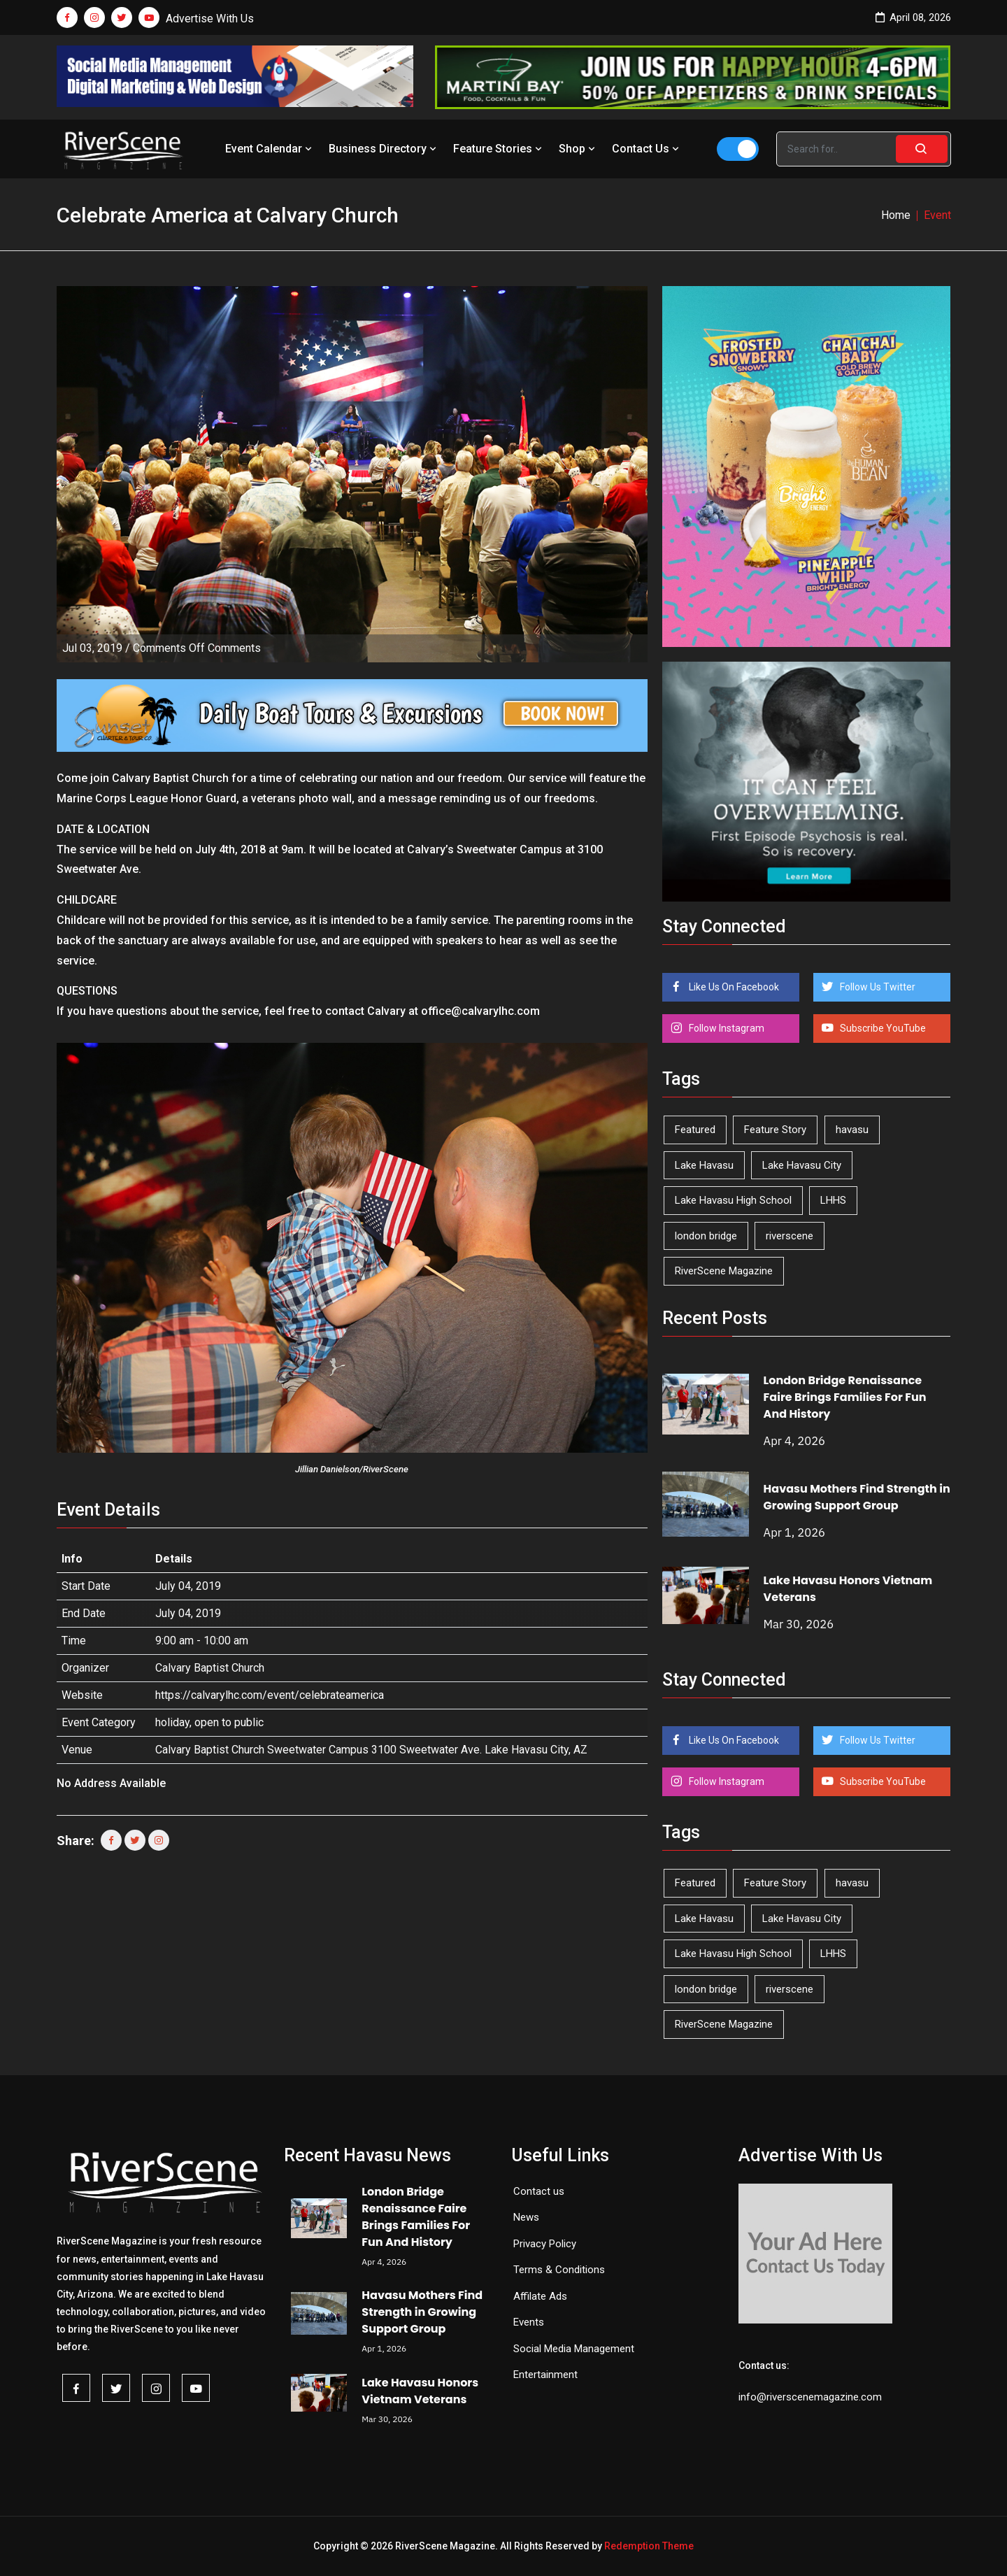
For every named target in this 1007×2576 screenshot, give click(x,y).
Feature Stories (499, 148)
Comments (197, 648)
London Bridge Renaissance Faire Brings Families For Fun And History (845, 1397)
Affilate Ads (540, 2296)
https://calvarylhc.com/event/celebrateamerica (269, 1695)
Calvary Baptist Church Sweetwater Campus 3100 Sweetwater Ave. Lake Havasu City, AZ (371, 1749)
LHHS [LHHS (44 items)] (833, 1200)
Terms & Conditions (559, 2269)
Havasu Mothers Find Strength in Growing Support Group (857, 1497)
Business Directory (384, 148)
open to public (229, 1722)
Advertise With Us (210, 18)
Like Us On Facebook (733, 986)
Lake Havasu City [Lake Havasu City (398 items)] (801, 1165)
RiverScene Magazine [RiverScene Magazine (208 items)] (724, 1271)
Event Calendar (270, 148)
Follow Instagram (725, 1028)
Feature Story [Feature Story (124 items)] (775, 1129)
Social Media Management (573, 2348)
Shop (578, 148)
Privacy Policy (544, 2243)
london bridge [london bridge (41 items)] (706, 1236)
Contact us (538, 2191)
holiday (172, 1722)
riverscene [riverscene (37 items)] (789, 1236)
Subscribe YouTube (882, 1028)
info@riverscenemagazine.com (810, 2397)
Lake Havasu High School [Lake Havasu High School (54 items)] (733, 1200)
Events (528, 2322)
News (526, 2217)
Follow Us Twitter (876, 986)
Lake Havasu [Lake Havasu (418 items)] (704, 1165)
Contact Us (647, 148)
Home (895, 215)
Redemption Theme (649, 2546)
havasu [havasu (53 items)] (852, 1129)
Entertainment (545, 2374)
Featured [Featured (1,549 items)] (695, 1129)
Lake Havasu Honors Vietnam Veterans (420, 2391)
